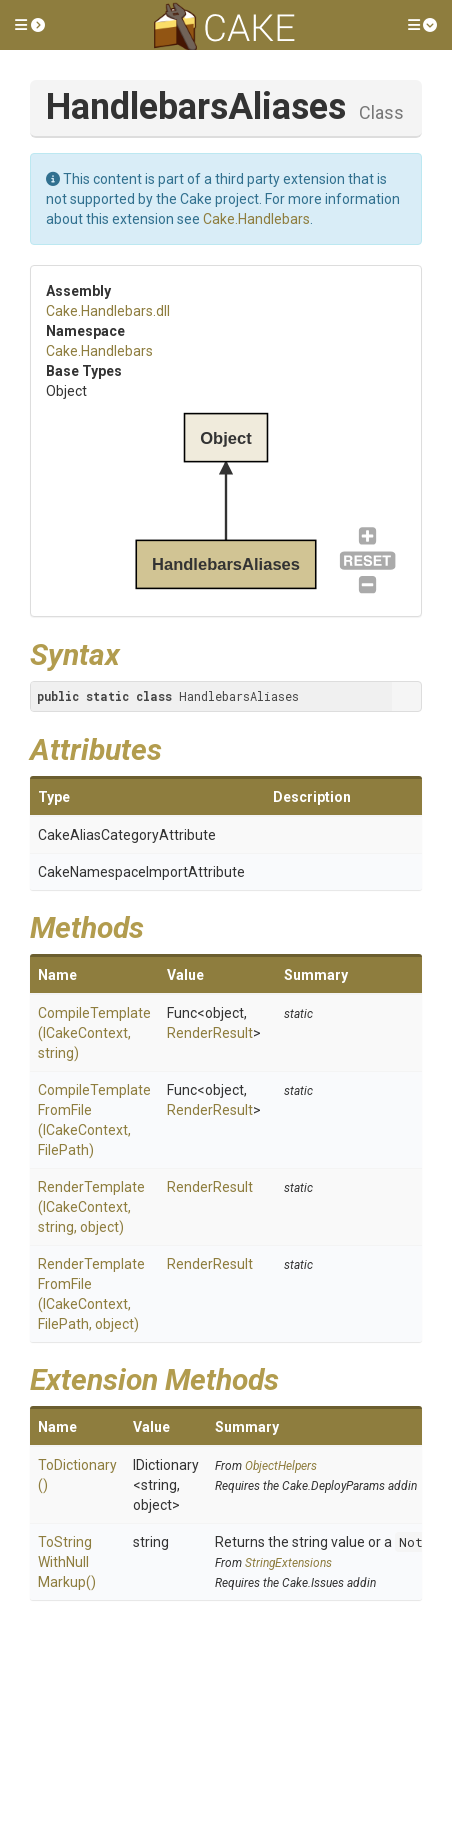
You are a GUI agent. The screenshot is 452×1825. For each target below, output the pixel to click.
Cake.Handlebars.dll (108, 311)
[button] (30, 25)
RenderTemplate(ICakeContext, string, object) (91, 1207)
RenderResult (210, 1033)
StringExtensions (288, 1563)
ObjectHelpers (281, 1466)
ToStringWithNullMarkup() (67, 1562)
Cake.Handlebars (256, 219)
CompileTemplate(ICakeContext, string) (94, 1033)
